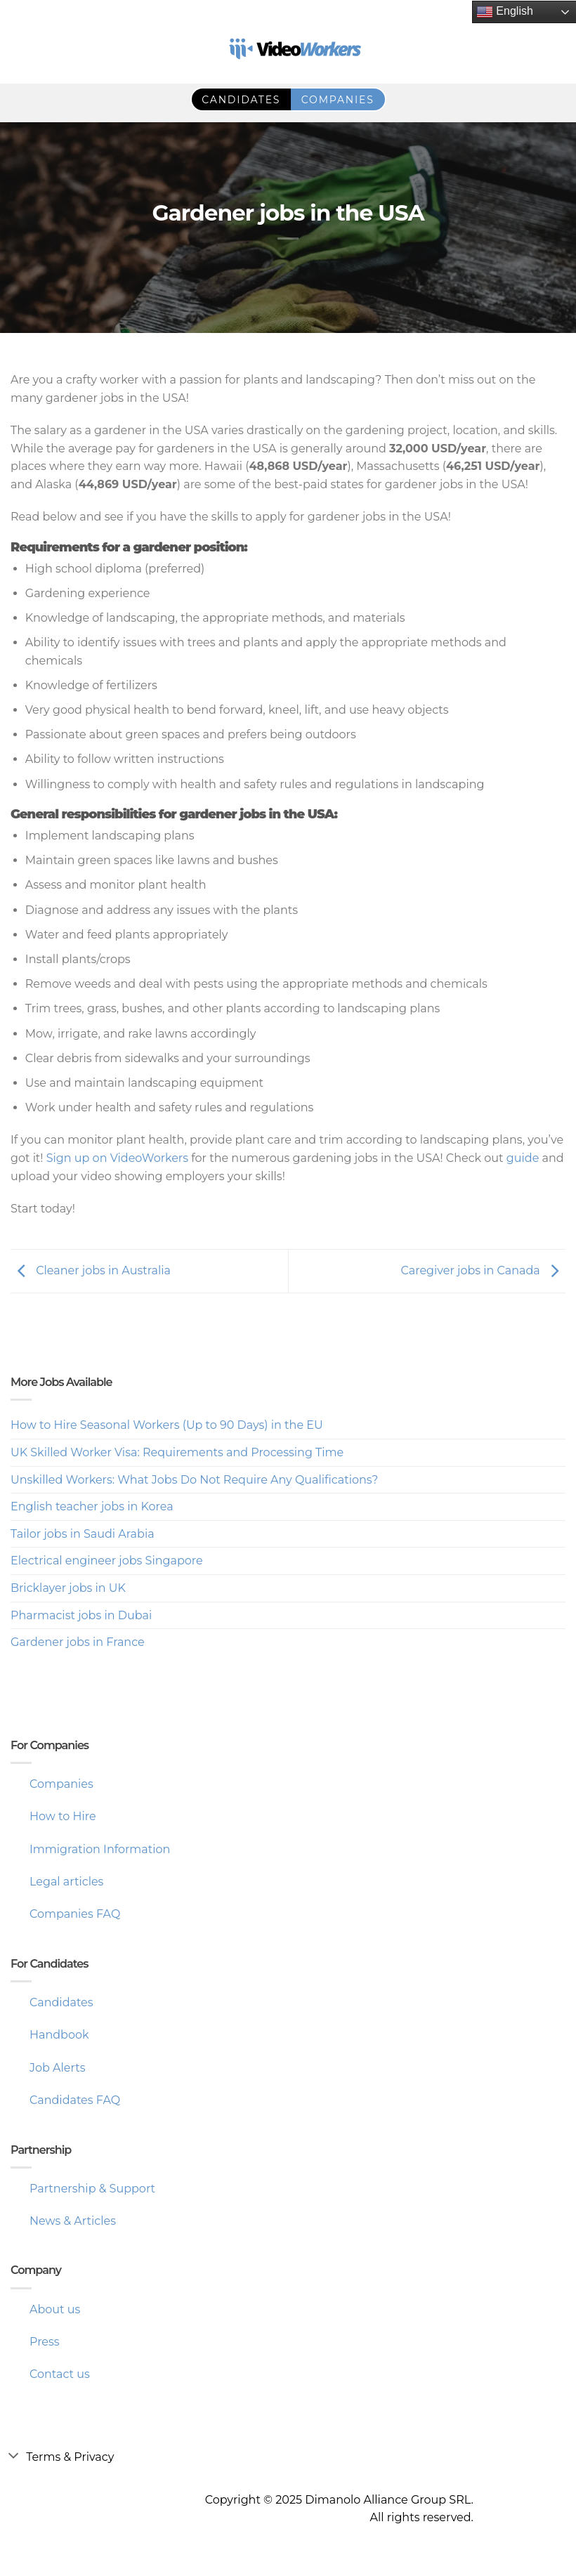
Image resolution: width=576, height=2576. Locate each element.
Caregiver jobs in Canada (483, 1270)
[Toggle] (13, 2455)
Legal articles (66, 1881)
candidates (241, 99)
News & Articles (73, 2221)
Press (45, 2341)
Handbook (59, 2034)
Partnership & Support (92, 2188)
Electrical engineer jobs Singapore (107, 1560)
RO (20, 50)
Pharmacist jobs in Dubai (81, 1615)
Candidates (61, 2002)
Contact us (60, 2374)
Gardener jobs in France (78, 1642)
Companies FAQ (75, 1914)
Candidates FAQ (75, 2100)
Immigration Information (100, 1849)
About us (55, 2309)
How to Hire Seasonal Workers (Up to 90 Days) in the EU (167, 1425)
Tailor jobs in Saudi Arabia (83, 1534)
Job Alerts (58, 2067)
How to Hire (63, 1816)
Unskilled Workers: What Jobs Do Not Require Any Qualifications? (194, 1479)
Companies (61, 1784)
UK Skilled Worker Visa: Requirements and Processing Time (177, 1452)
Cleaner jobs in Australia (91, 1270)
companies (337, 99)
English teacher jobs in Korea (92, 1506)
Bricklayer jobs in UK (68, 1588)
